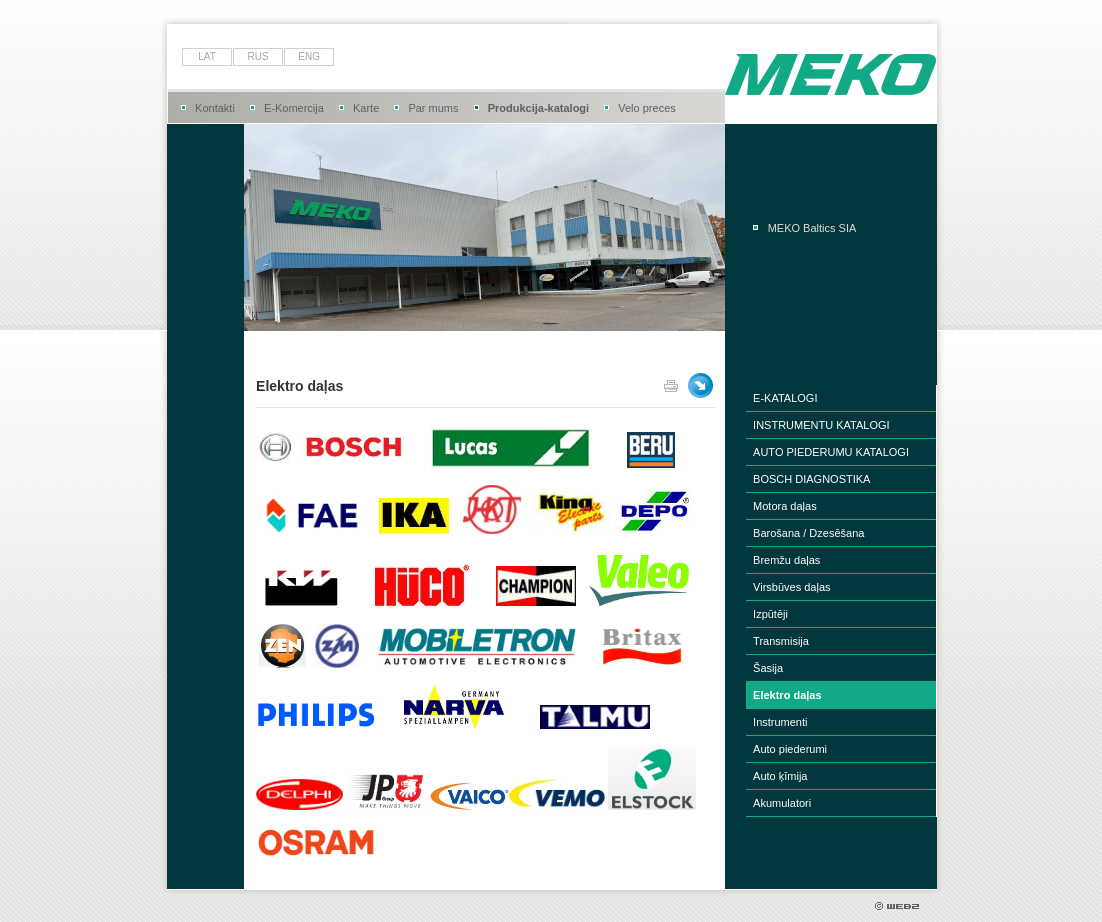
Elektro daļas (787, 695)
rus (258, 56)
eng (309, 56)
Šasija (768, 668)
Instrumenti (780, 722)
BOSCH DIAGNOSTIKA (811, 479)
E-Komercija (294, 108)
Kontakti (215, 108)
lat (207, 56)
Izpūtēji (770, 614)
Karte (366, 108)
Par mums (433, 108)
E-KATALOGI (785, 398)
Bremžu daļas (786, 560)
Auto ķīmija (780, 776)
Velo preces (646, 108)
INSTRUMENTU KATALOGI (821, 425)
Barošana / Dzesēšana (808, 533)
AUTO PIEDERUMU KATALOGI (831, 452)
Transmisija (781, 641)
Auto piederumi (790, 749)
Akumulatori (782, 803)
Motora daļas (785, 506)
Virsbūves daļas (791, 587)
